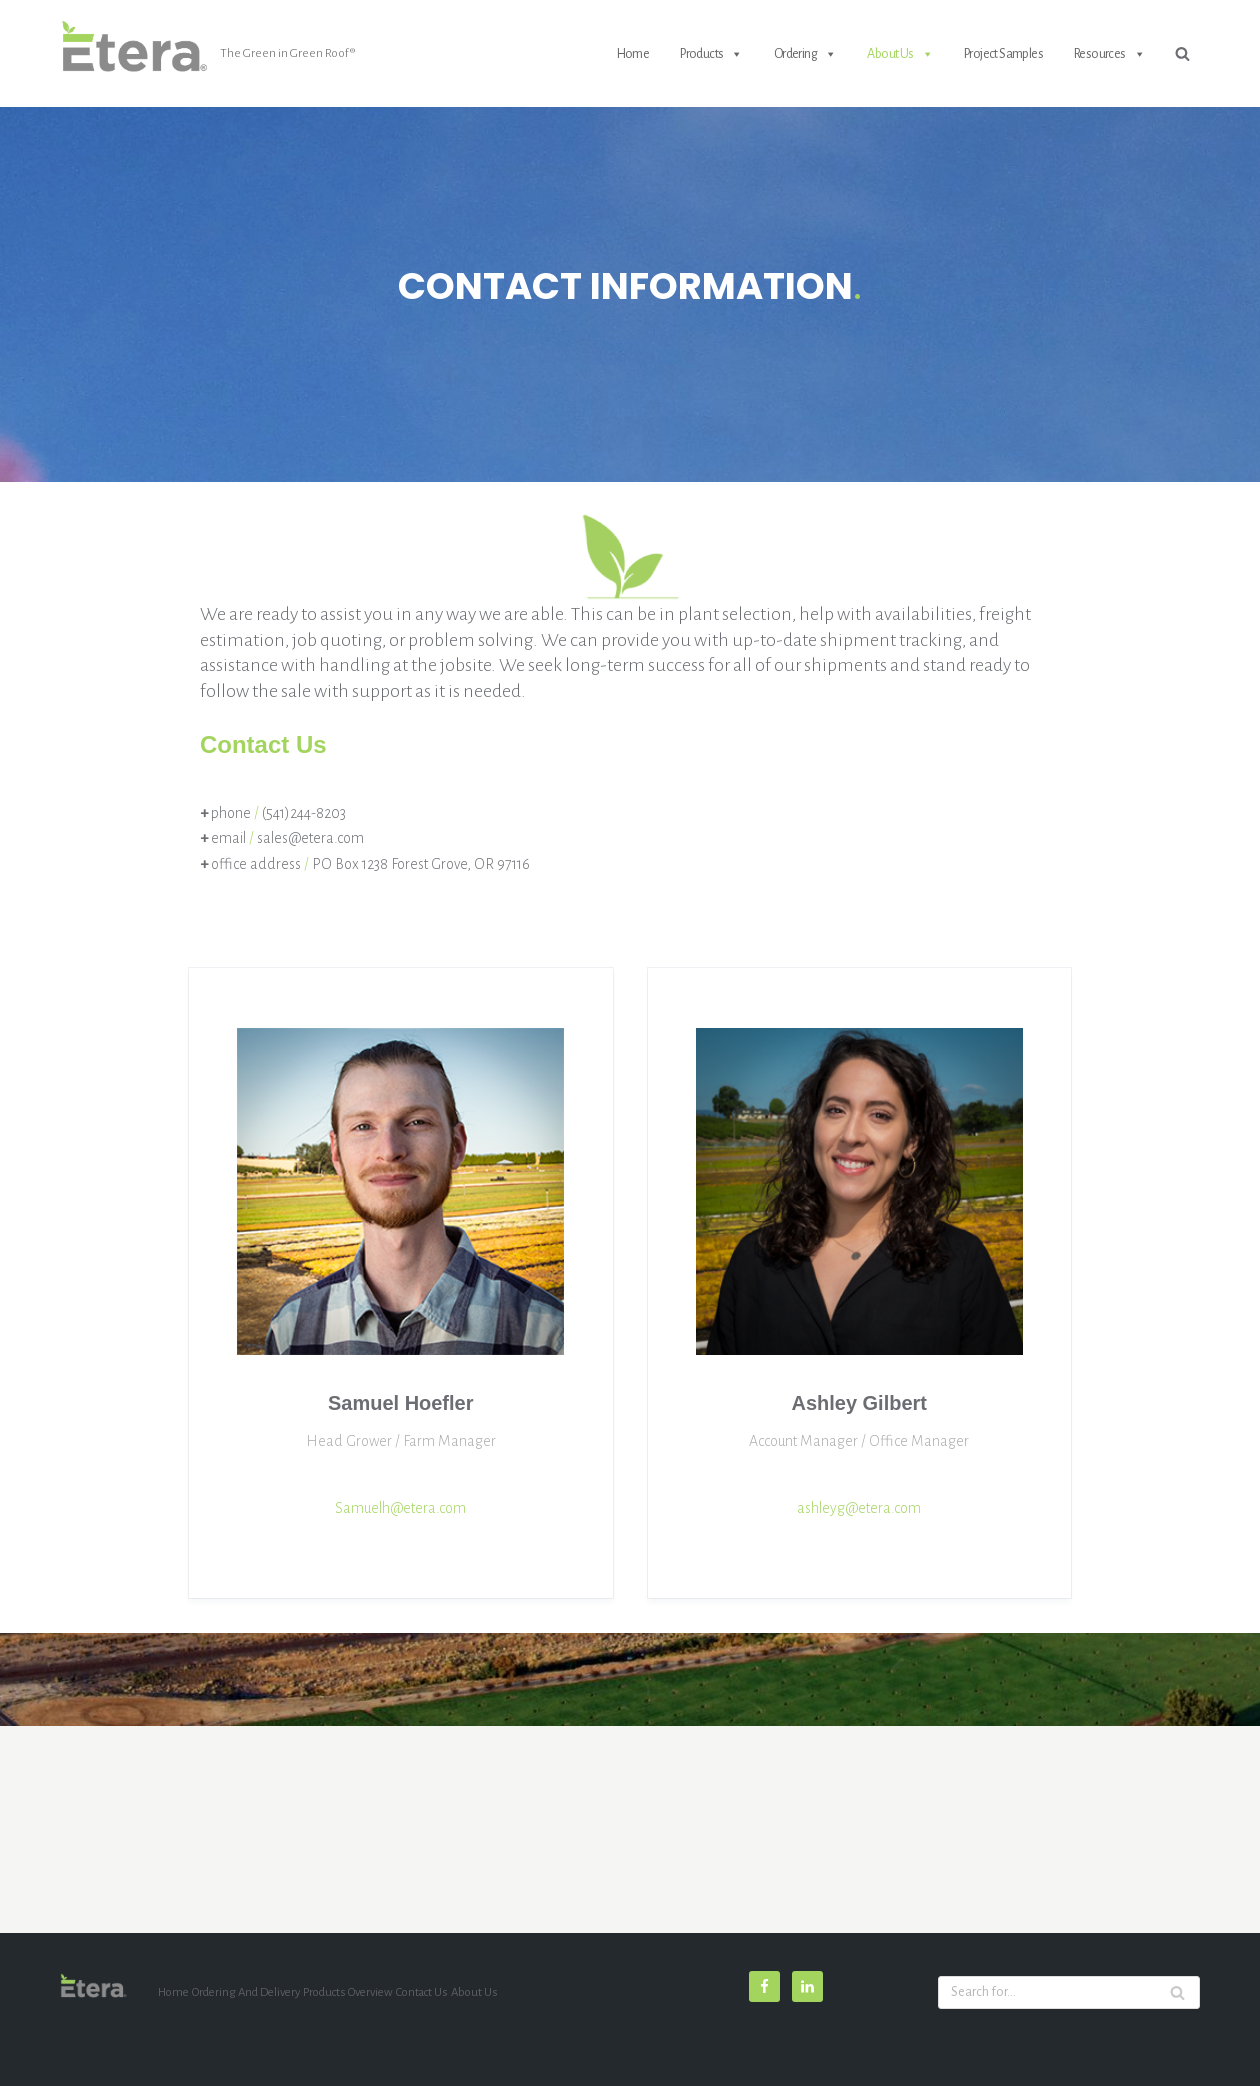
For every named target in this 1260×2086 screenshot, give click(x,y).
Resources (1109, 54)
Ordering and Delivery (246, 1992)
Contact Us (422, 1992)
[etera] (207, 53)
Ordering (805, 54)
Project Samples (1003, 54)
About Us (900, 54)
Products (711, 54)
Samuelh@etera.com (401, 1508)
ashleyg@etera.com (859, 1508)
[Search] (1182, 53)
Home (633, 54)
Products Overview (348, 1992)
